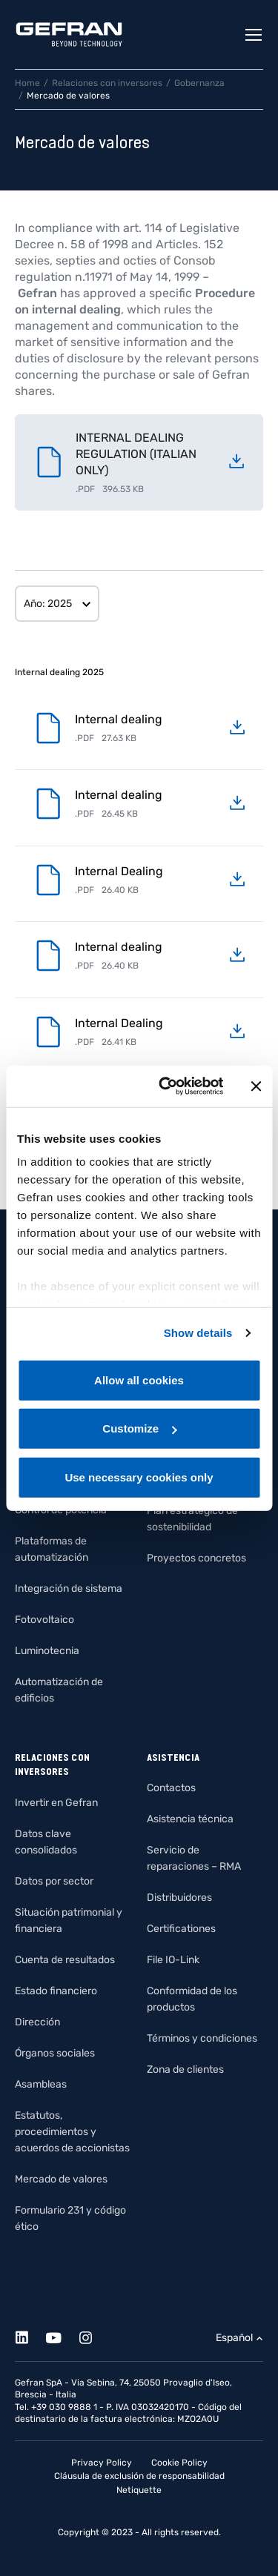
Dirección (37, 2022)
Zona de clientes (185, 2069)
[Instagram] (94, 2335)
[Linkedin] (30, 2335)
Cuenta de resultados (65, 1959)
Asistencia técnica (190, 1819)
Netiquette (139, 2490)
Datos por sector (54, 1881)
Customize (139, 1428)
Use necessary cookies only (138, 1476)
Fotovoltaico (44, 1619)
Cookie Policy (179, 2462)
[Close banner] (256, 1086)
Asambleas (41, 2084)
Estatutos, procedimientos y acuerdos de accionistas (72, 2131)
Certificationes (181, 1928)
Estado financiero (56, 1991)
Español (234, 2337)
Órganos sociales (55, 2053)
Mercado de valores (61, 2179)
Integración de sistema (68, 1588)
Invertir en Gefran (56, 1802)
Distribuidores (179, 1897)
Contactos (171, 1788)
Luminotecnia (47, 1650)
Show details (198, 1333)
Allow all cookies (139, 1379)
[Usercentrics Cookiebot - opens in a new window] (165, 1086)
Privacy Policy (101, 2462)
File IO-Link (173, 1959)
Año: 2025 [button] (48, 603)
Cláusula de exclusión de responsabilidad (139, 2476)
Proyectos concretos (196, 1558)
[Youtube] (62, 2335)
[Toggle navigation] (254, 35)
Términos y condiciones (202, 2038)
